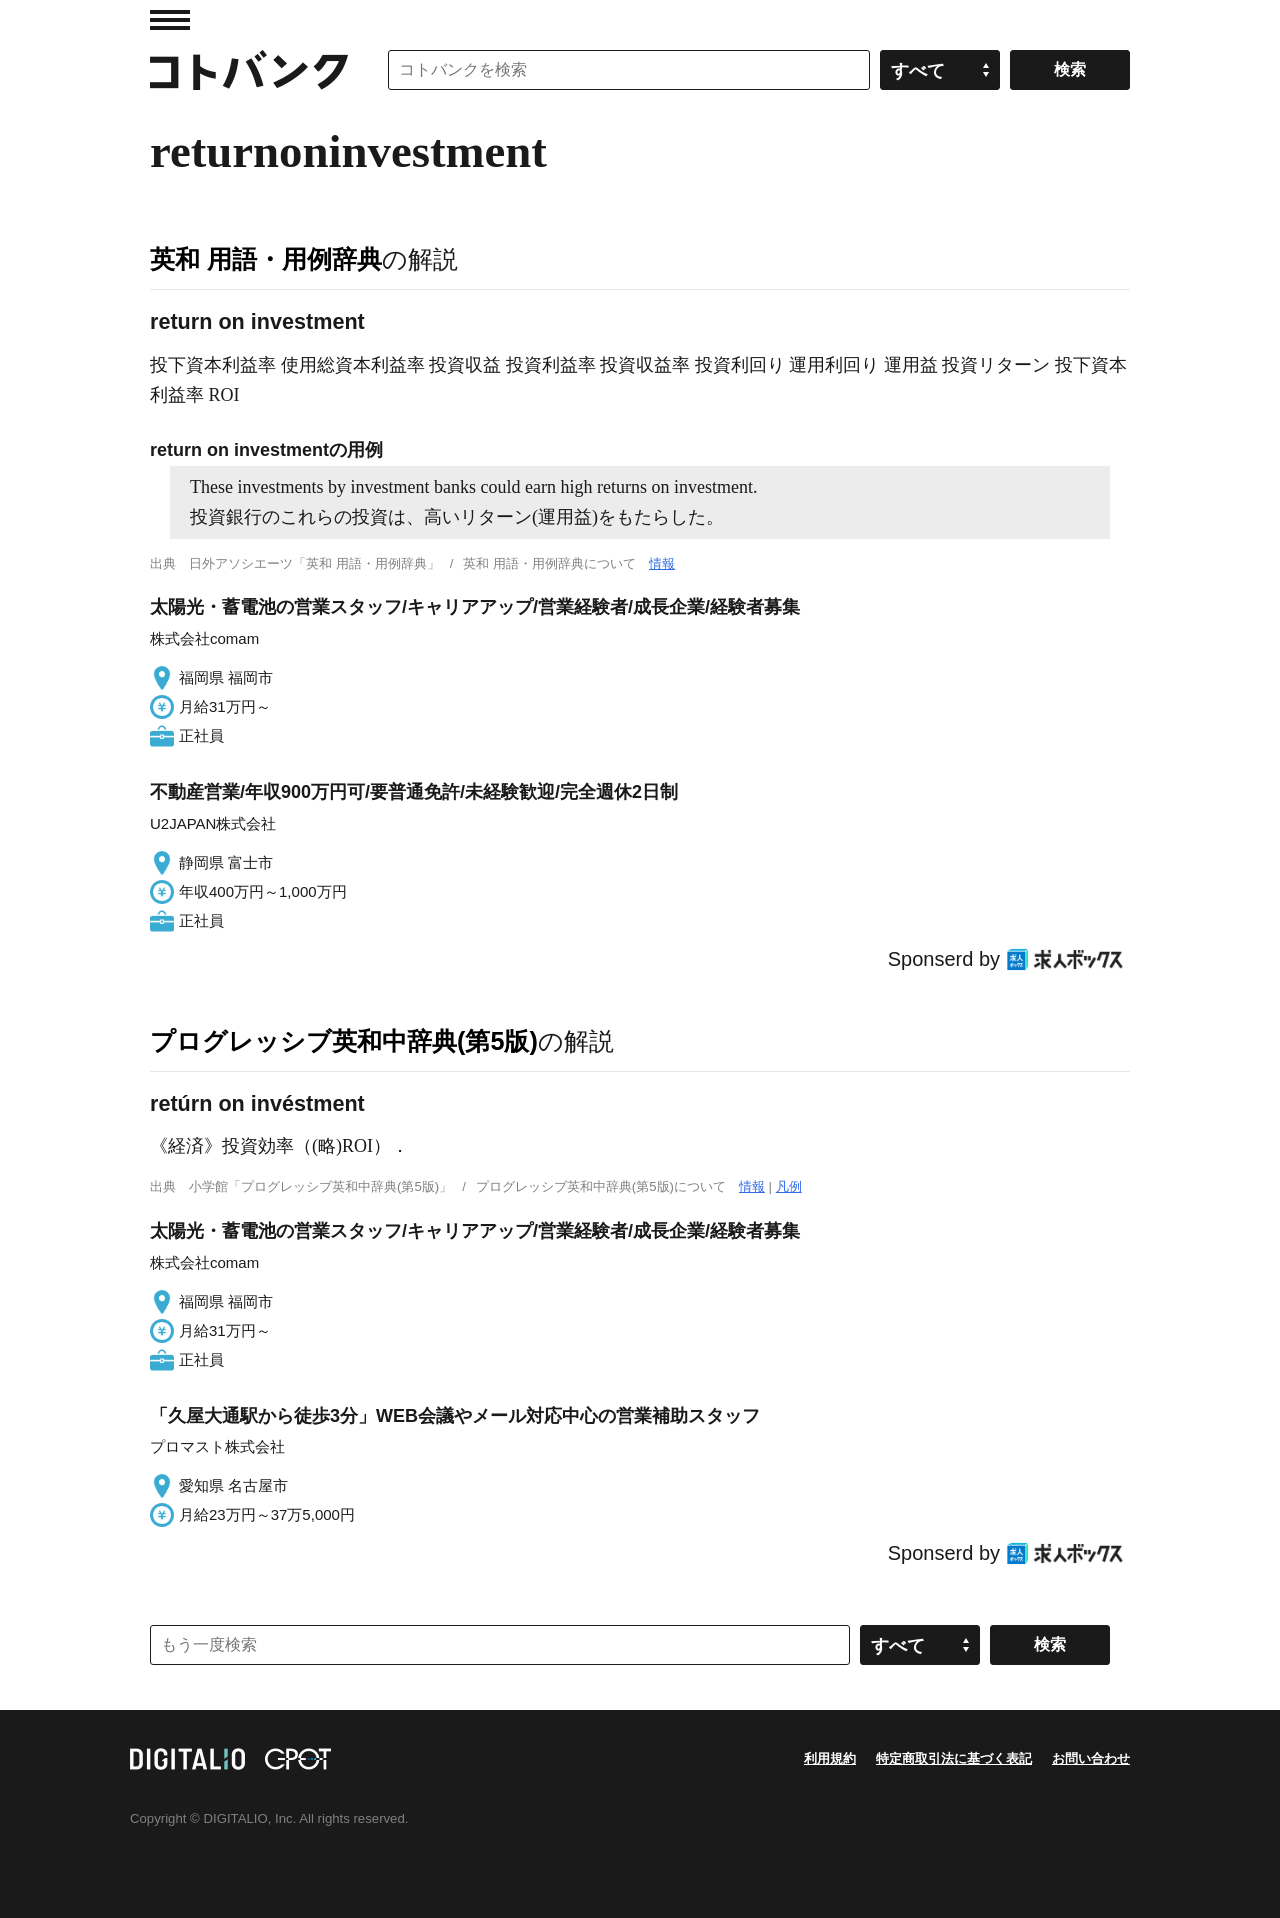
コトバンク (249, 70)
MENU (170, 20)
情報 (662, 563)
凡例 (789, 1186)
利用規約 (830, 1758)
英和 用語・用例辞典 (266, 259)
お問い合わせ (1091, 1758)
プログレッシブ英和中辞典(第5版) (344, 1041)
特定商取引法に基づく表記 (954, 1758)
